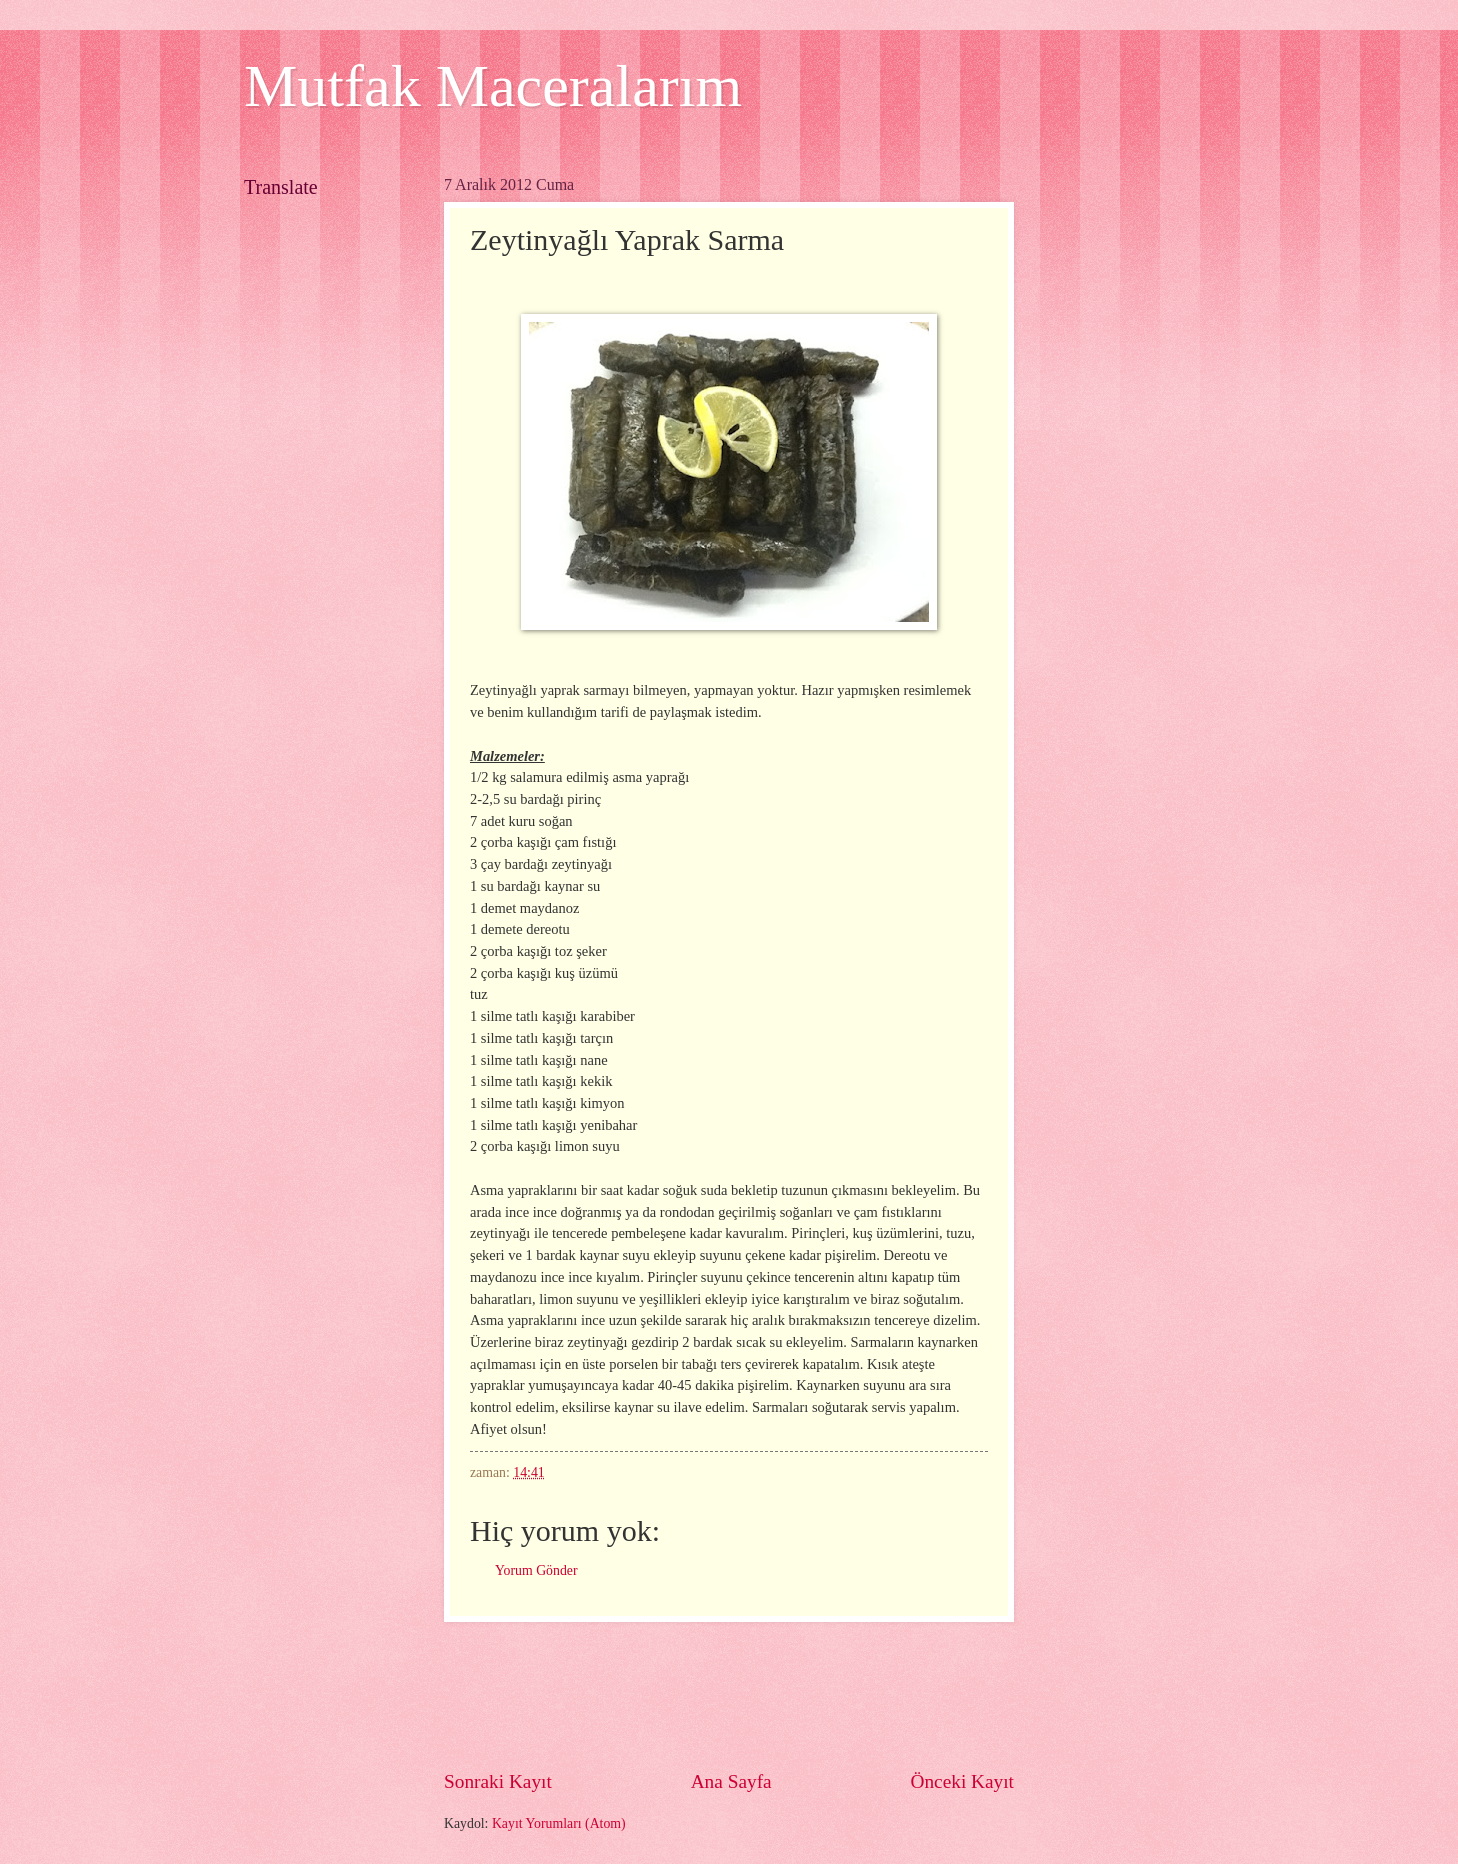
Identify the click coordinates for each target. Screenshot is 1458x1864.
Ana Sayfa (731, 1781)
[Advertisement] (808, 1695)
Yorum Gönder (536, 1570)
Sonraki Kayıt (498, 1781)
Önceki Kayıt (962, 1781)
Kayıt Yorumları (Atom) (559, 1823)
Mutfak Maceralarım (493, 86)
